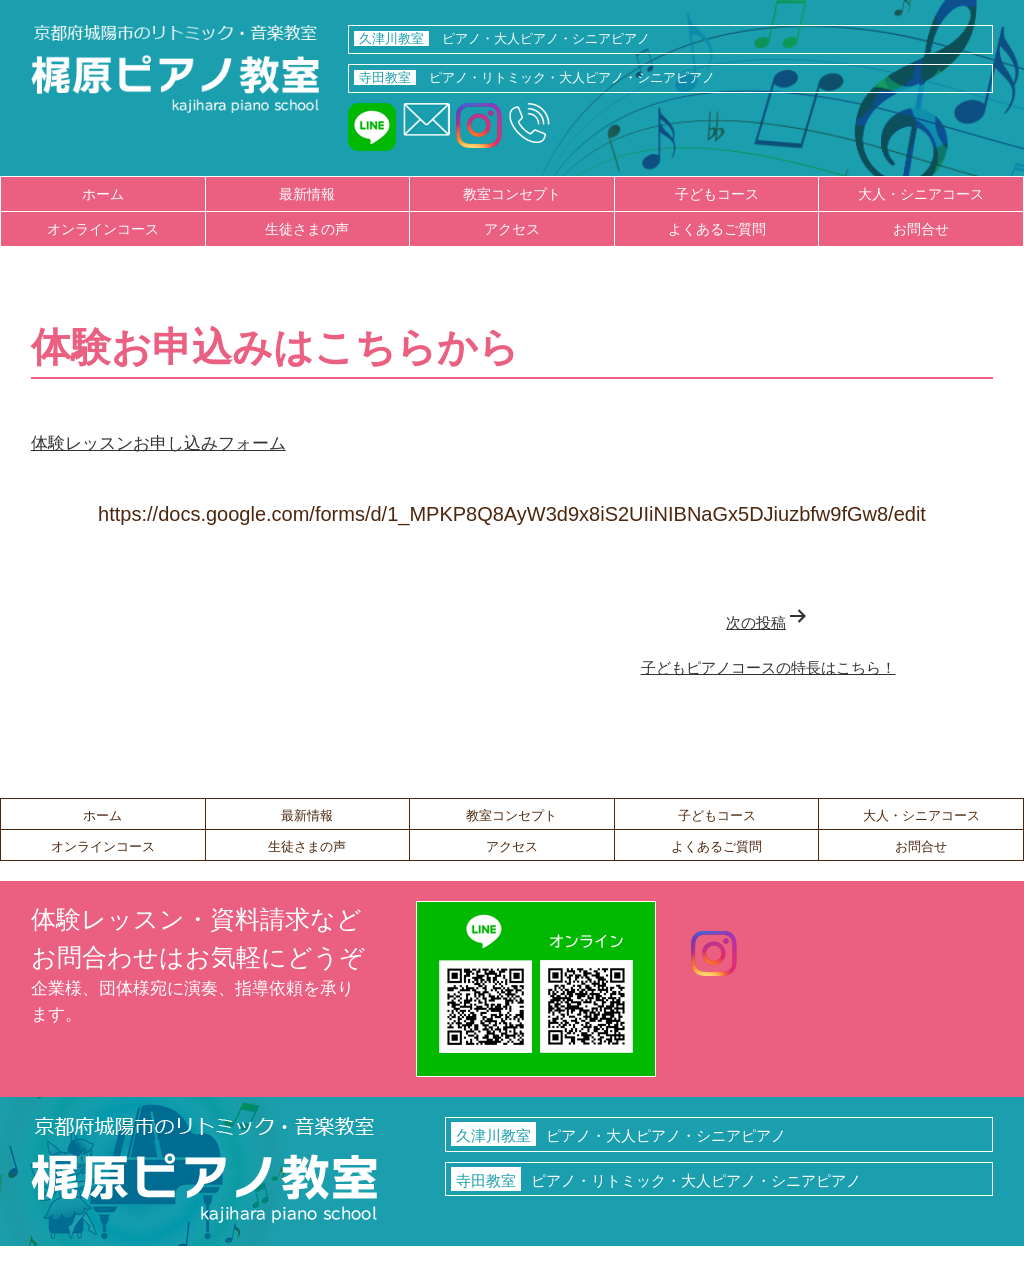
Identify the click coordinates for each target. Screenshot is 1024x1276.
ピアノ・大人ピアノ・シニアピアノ (501, 38)
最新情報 (307, 194)
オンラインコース (103, 229)
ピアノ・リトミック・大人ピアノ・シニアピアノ (534, 77)
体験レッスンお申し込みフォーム (158, 443)
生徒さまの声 (307, 229)
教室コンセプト (512, 194)
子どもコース (717, 194)
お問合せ (921, 229)
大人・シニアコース (921, 194)
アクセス (512, 229)
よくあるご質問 (717, 229)
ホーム (103, 194)
